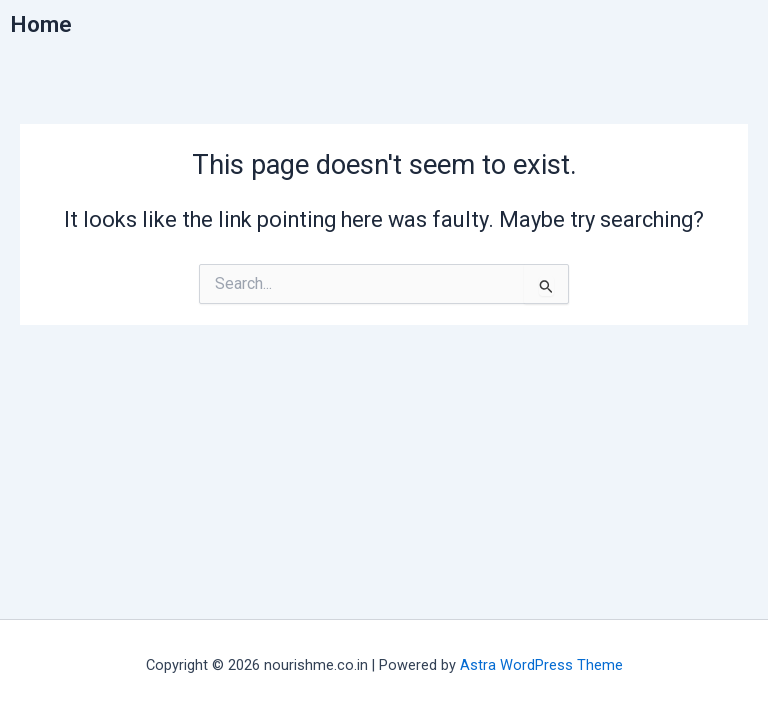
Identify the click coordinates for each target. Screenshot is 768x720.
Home (41, 24)
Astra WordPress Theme (541, 665)
